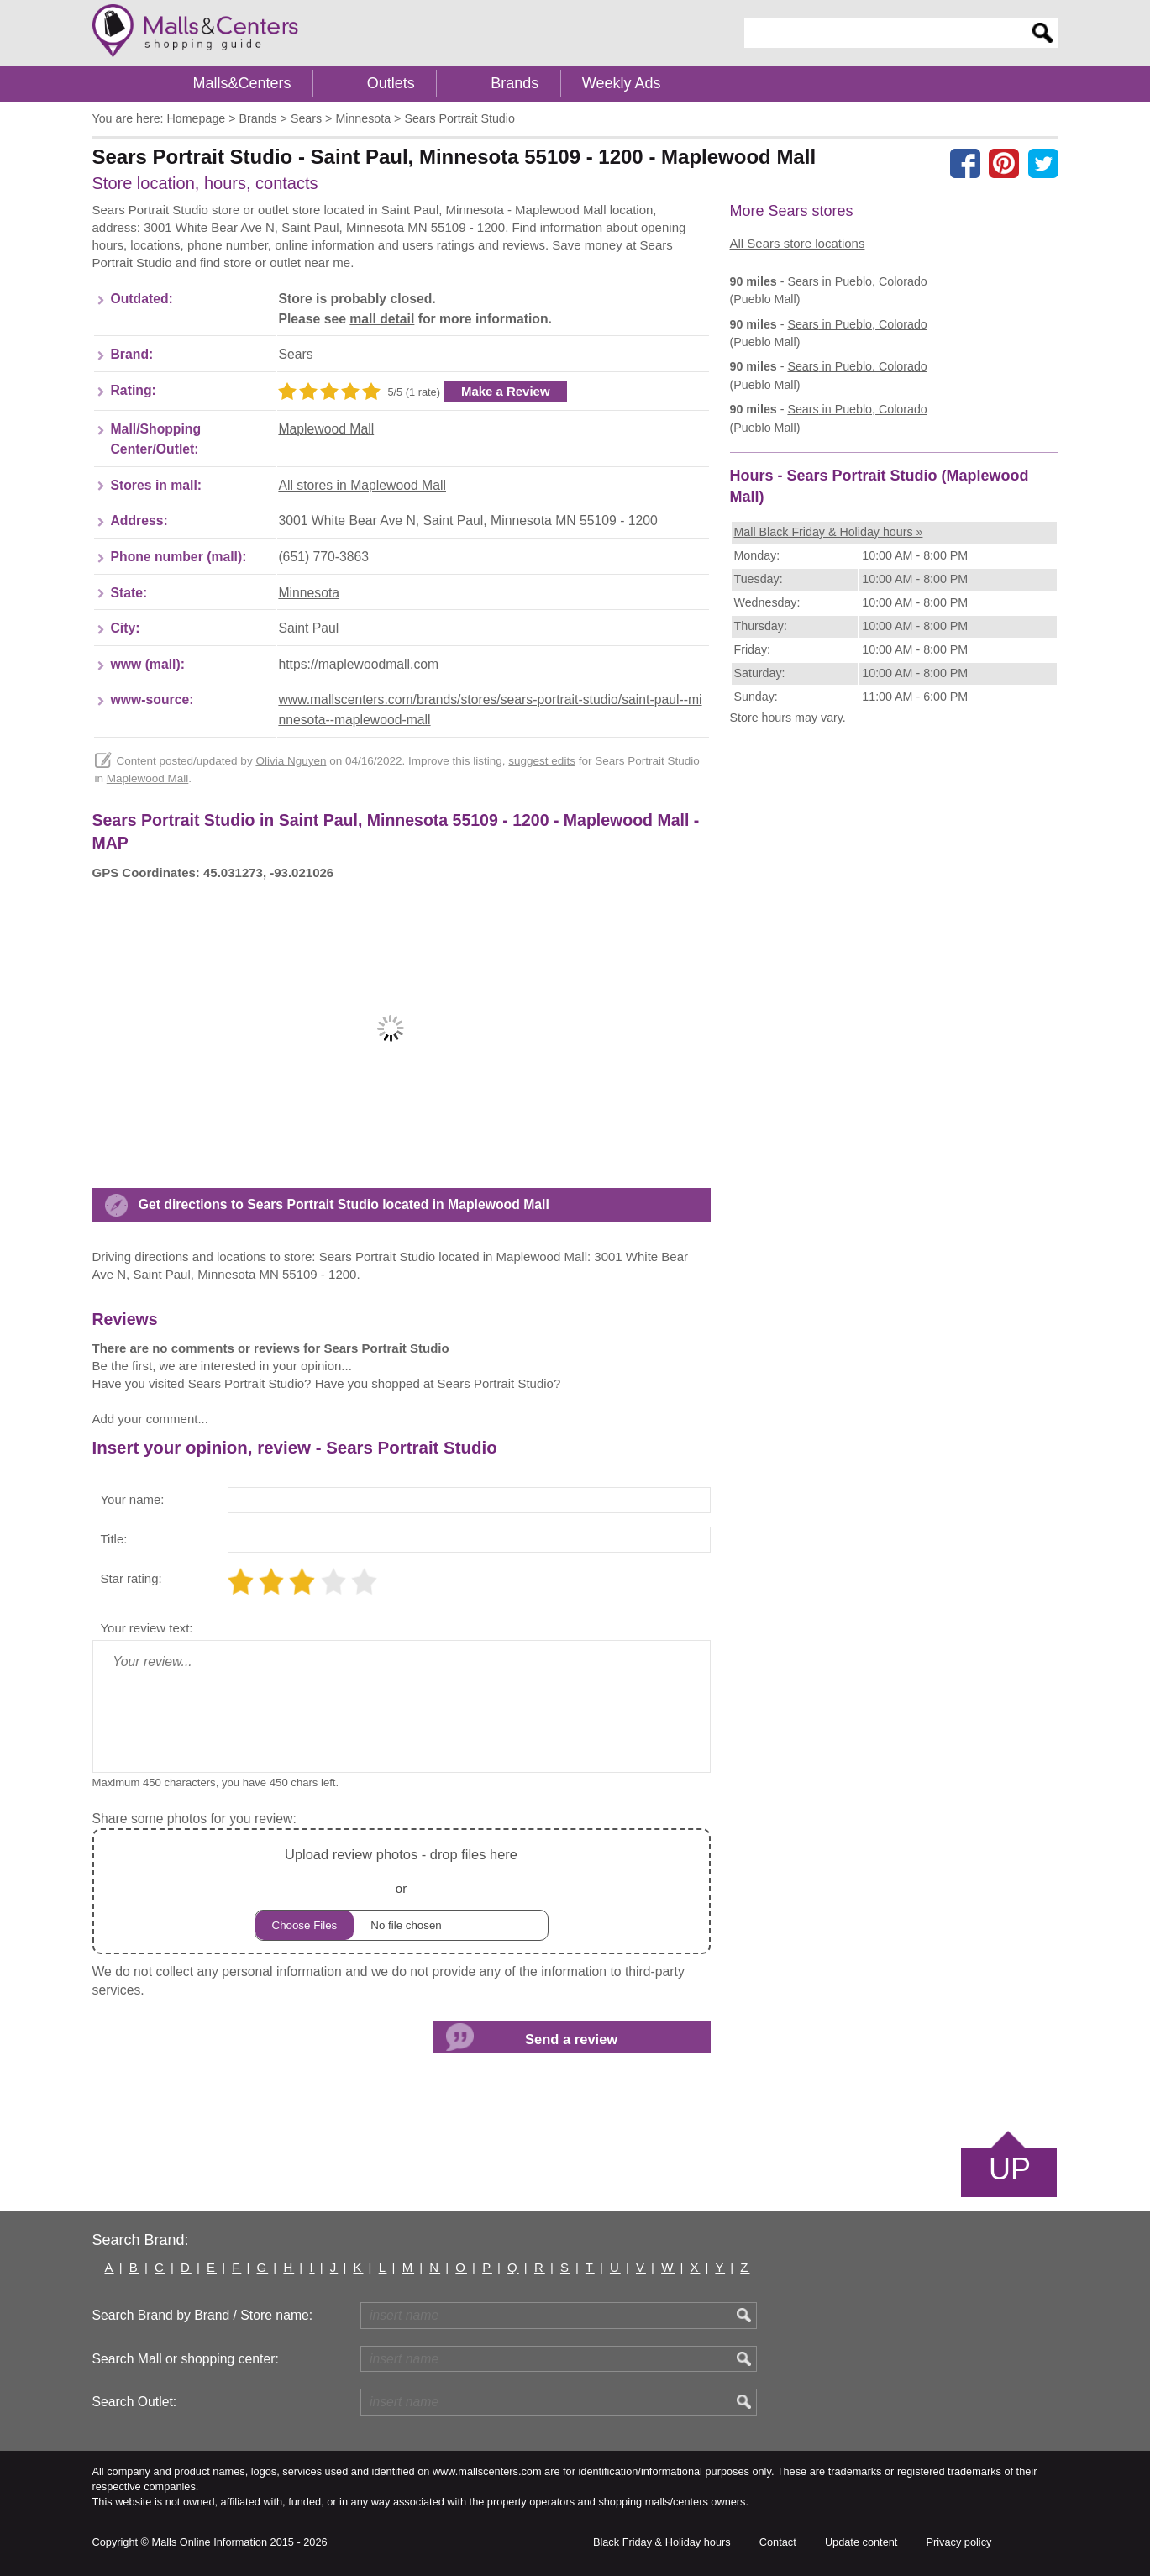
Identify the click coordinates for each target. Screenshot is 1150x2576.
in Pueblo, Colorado (857, 281)
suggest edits (541, 760)
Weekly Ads (621, 83)
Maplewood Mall (326, 429)
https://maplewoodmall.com (358, 664)
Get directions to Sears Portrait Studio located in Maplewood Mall (344, 1204)
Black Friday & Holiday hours (662, 2542)
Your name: (133, 1499)
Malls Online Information (209, 2542)
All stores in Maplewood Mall (362, 485)
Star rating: (131, 1578)
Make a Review (505, 391)
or (402, 1892)
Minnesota (308, 593)
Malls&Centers (242, 83)
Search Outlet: (134, 2402)
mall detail (381, 319)
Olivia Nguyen (290, 760)
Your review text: (147, 1628)
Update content (861, 2542)
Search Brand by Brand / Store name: (202, 2315)
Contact (777, 2542)
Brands (514, 83)
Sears (295, 354)
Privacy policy (959, 2542)
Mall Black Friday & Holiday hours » (828, 532)
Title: (114, 1539)
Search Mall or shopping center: (185, 2359)
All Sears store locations (797, 243)
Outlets (391, 83)
